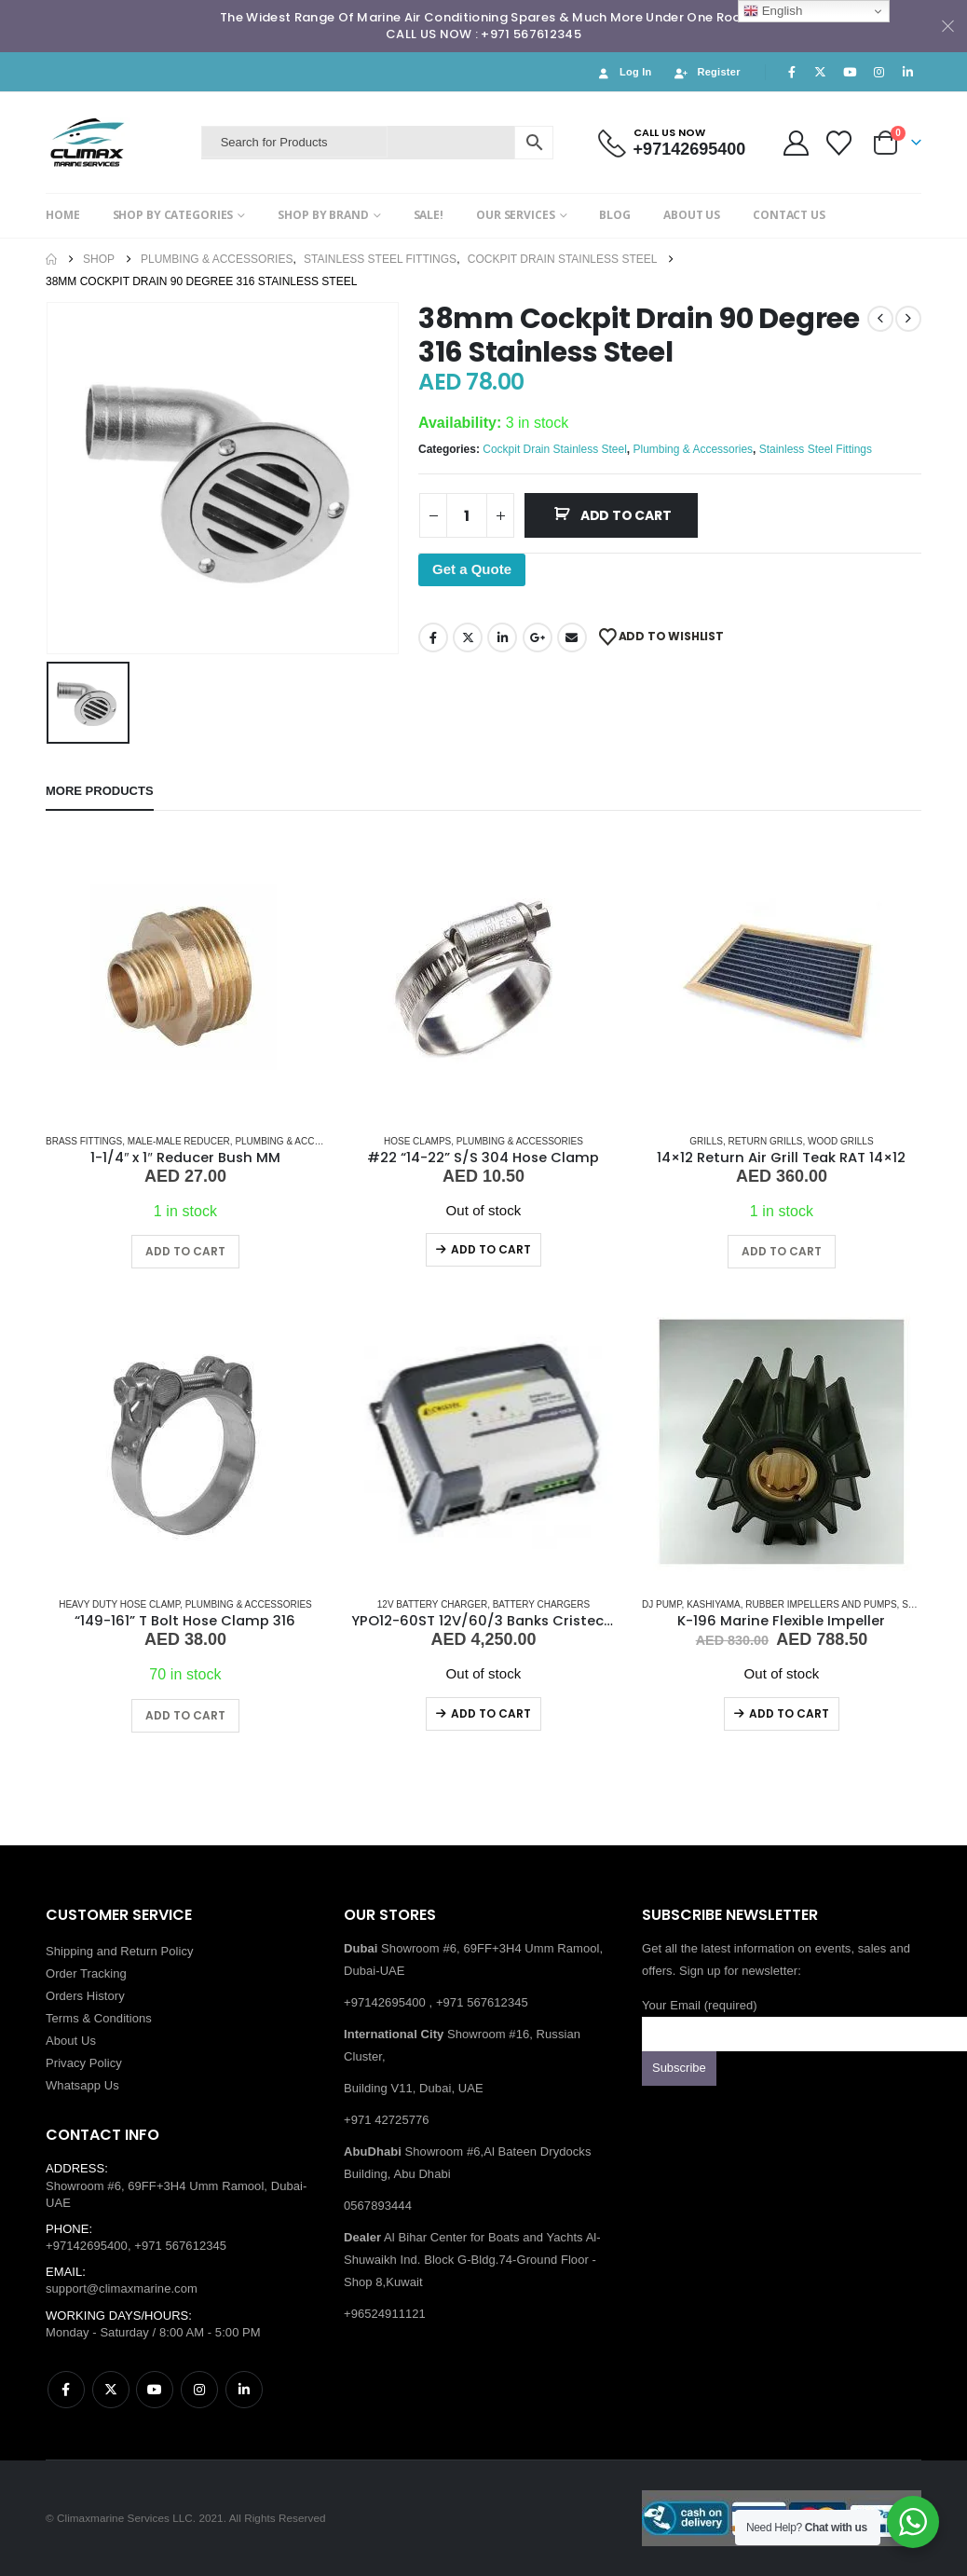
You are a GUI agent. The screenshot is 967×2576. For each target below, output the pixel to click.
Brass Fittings (84, 1141)
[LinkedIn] (908, 72)
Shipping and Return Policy (120, 1951)
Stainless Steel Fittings (815, 449)
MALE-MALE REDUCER (179, 1141)
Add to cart (626, 515)
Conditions (123, 2018)
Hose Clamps (417, 1141)
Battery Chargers (541, 1604)
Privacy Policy (84, 2063)
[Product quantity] (466, 515)
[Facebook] (792, 72)
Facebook (433, 637)
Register (707, 72)
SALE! (428, 215)
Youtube (154, 2389)
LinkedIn (502, 637)
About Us (71, 2041)
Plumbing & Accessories (693, 449)
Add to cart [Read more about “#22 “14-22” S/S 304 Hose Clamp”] (491, 1249)
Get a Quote (471, 569)
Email (572, 637)
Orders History (85, 1996)
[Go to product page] (185, 978)
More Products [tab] (100, 791)
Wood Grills (841, 1141)
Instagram (199, 2389)
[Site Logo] (119, 142)
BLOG (615, 215)
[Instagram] (879, 72)
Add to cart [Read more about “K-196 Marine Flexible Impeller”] (789, 1713)
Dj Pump (662, 1604)
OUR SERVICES (515, 215)
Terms (62, 2018)
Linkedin (244, 2389)
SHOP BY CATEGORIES (173, 215)
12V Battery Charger (432, 1604)
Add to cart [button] (185, 1251)
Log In (623, 72)
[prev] (880, 319)
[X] (821, 72)
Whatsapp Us (82, 2085)
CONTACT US (789, 215)
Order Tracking (86, 1973)
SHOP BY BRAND (323, 215)
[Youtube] (850, 72)
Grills (706, 1141)
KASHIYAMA (714, 1604)
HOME (63, 215)
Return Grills (765, 1141)
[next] (908, 319)
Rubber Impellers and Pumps (820, 1604)
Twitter (468, 637)
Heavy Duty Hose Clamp (119, 1604)
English (772, 11)
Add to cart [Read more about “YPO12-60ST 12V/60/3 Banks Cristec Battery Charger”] (491, 1713)
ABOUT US (691, 215)
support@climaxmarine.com (121, 2288)
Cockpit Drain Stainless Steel (555, 449)
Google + (537, 637)
